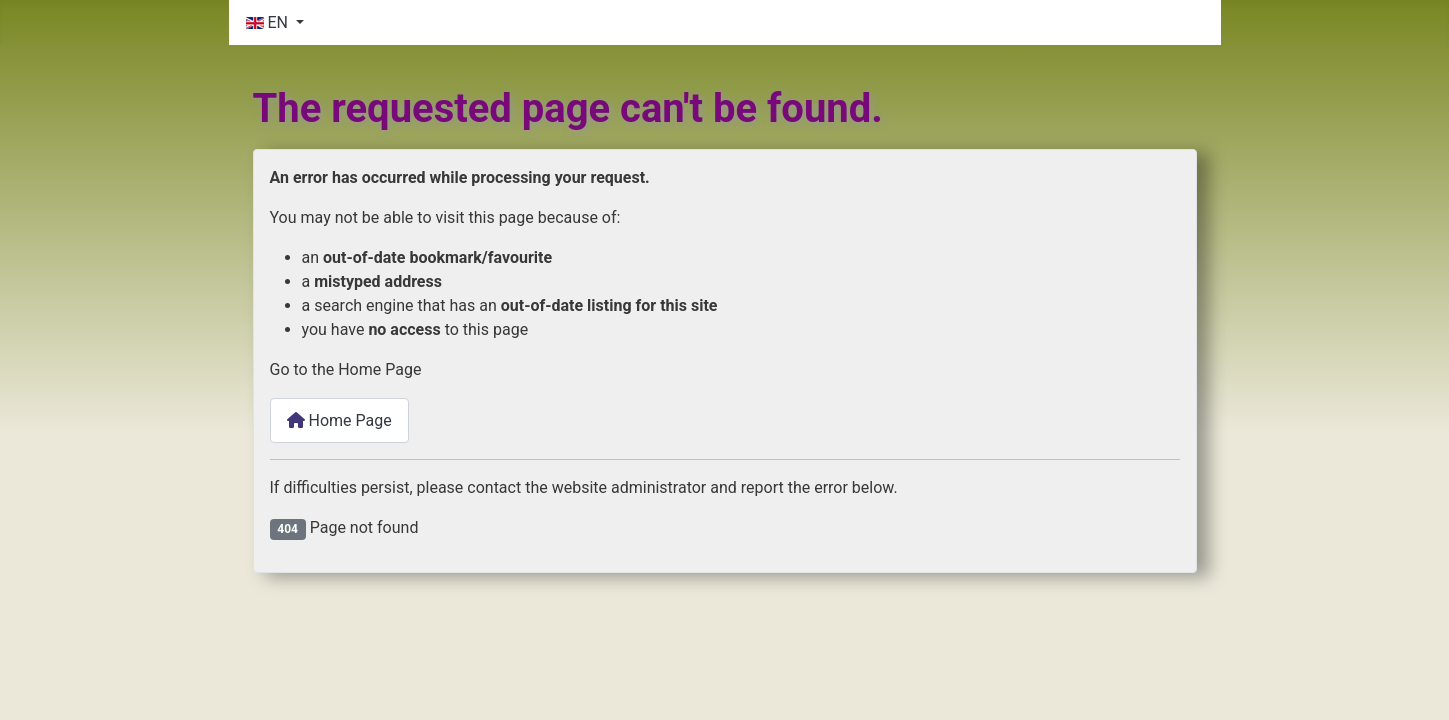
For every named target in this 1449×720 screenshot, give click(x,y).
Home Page (339, 420)
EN (269, 22)
